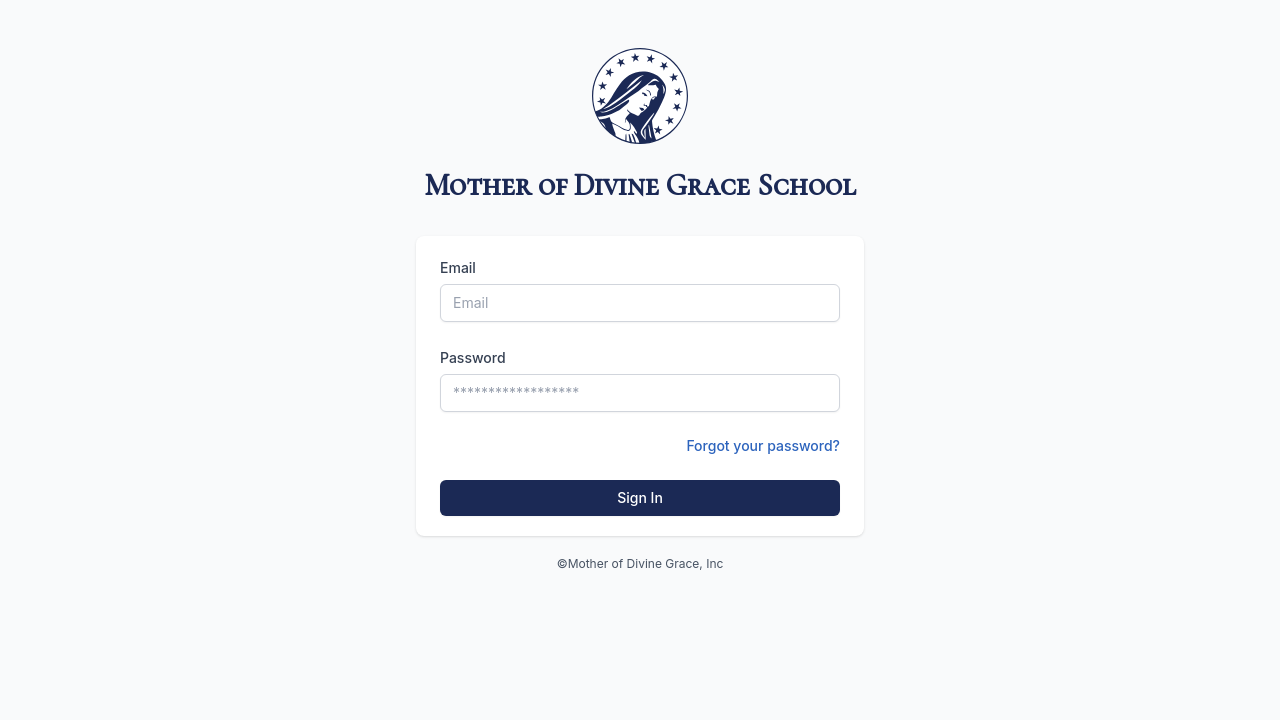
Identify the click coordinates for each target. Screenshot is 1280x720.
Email (458, 267)
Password (473, 357)
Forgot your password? (763, 445)
